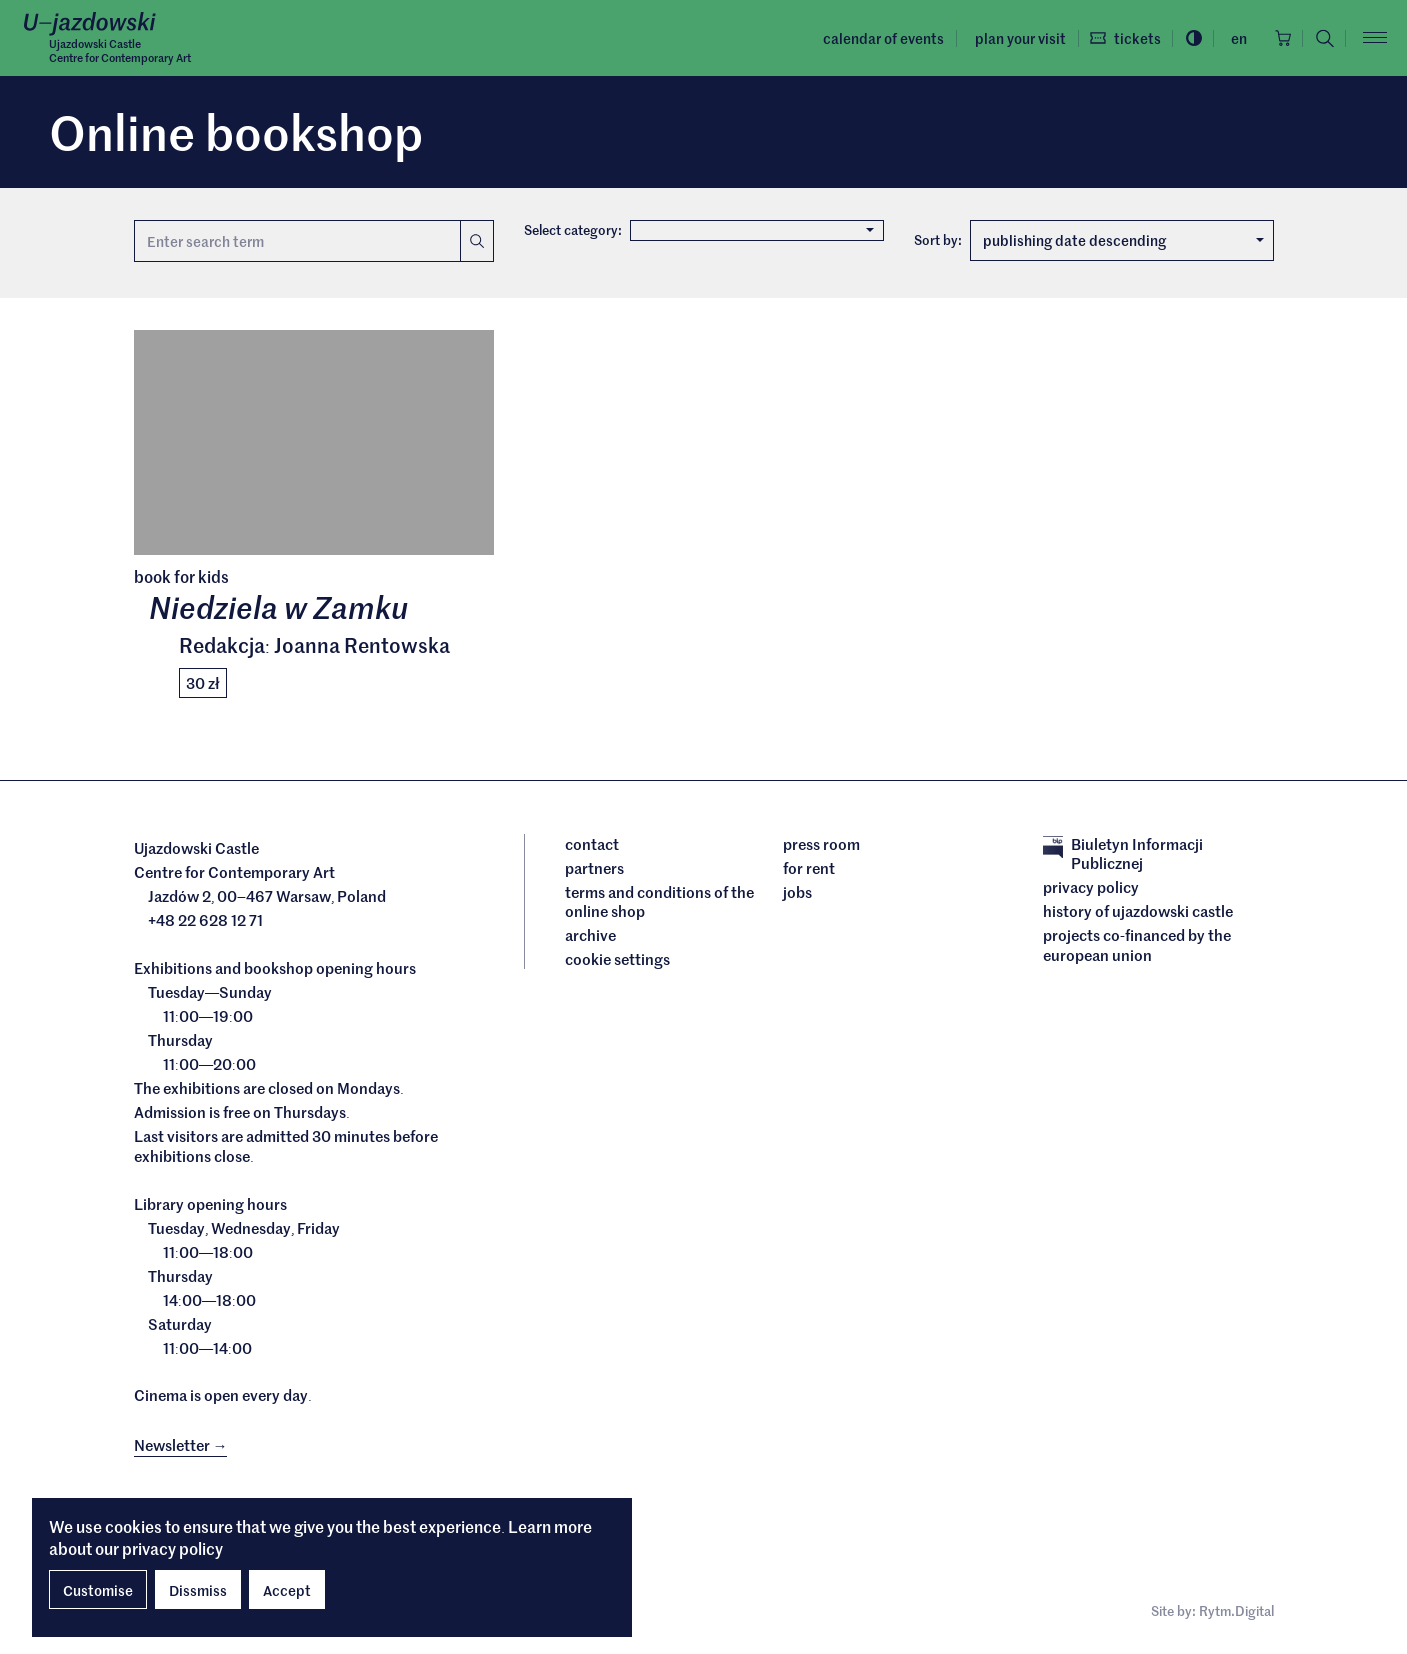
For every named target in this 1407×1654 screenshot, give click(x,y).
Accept (287, 1590)
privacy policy (172, 1548)
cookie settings (617, 962)
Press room (821, 846)
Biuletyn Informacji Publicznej (1123, 855)
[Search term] (297, 241)
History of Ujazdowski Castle (1138, 914)
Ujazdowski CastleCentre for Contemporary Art (129, 51)
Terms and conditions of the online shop (659, 903)
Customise (98, 1590)
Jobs (797, 894)
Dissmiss (198, 1590)
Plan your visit (1009, 38)
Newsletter (181, 1447)
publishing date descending (1123, 241)
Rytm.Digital (1236, 1613)
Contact (592, 846)
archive (590, 938)
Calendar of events (873, 38)
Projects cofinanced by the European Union (1137, 947)
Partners (594, 870)
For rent (809, 870)
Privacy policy (1091, 890)
